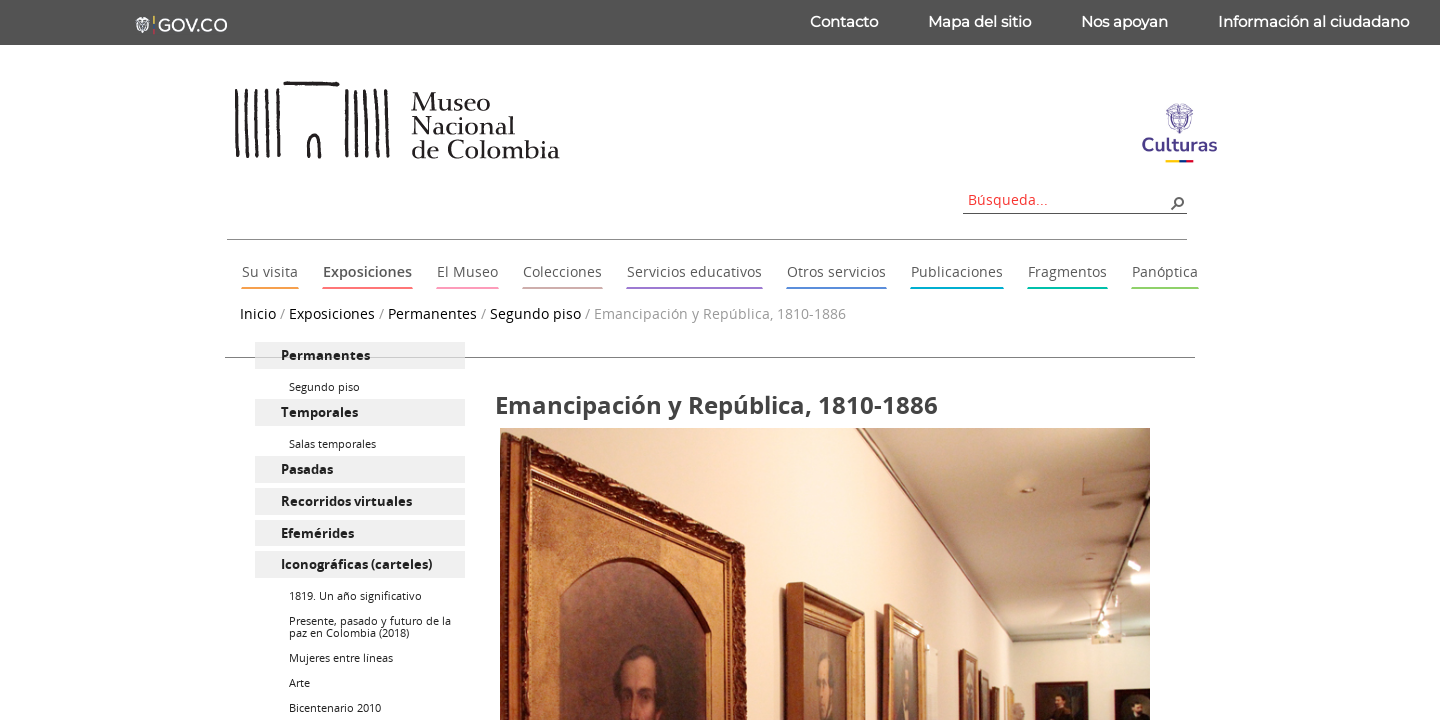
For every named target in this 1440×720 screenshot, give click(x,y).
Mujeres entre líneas (341, 657)
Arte (299, 682)
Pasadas (307, 469)
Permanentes (432, 313)
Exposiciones (332, 313)
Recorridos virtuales (346, 501)
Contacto (844, 21)
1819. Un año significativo (355, 595)
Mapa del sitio (979, 21)
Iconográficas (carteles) (356, 564)
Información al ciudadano (1313, 21)
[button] (1177, 202)
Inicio (258, 313)
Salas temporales (332, 443)
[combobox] (1068, 199)
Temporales (319, 412)
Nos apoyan (1124, 21)
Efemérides (317, 533)
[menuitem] (360, 355)
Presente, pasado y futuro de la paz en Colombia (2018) (370, 626)
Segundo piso (535, 313)
